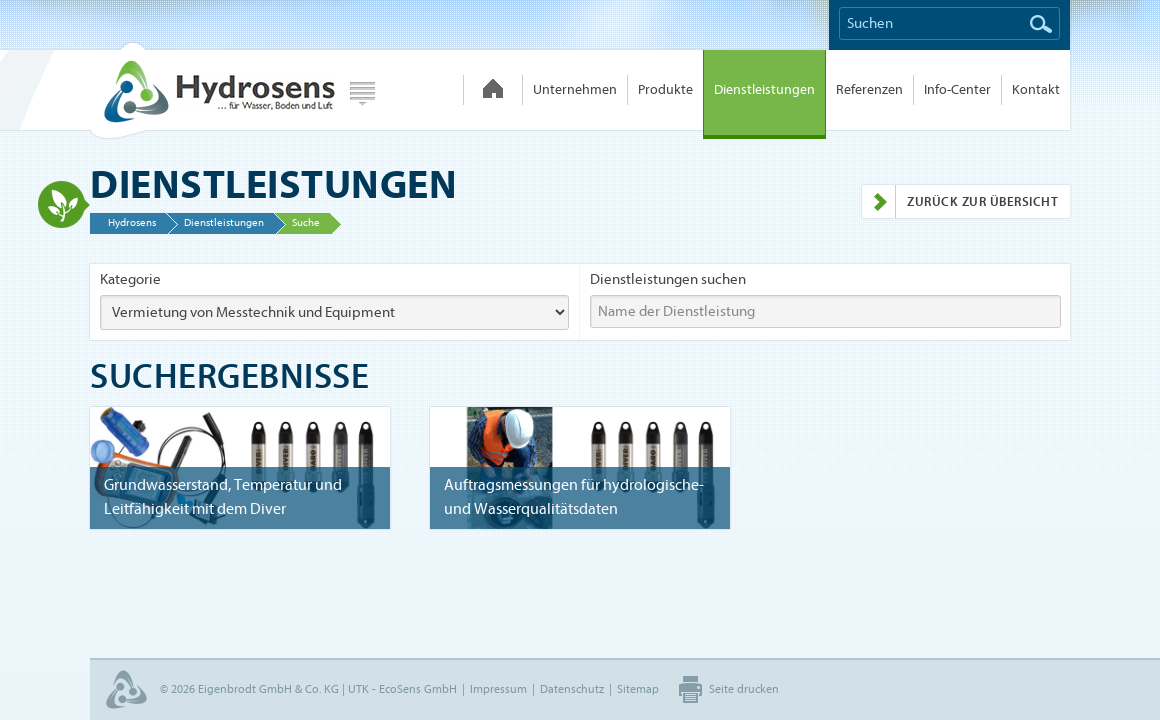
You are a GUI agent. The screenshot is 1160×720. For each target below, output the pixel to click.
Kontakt (1036, 89)
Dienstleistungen (764, 89)
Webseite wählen (362, 94)
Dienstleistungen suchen (668, 279)
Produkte (665, 89)
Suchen (1041, 24)
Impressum (498, 689)
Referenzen (869, 89)
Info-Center (957, 89)
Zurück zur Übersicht (960, 201)
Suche (306, 222)
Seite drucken (744, 689)
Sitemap (638, 689)
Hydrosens (212, 90)
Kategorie (130, 279)
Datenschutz (572, 689)
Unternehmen (575, 89)
